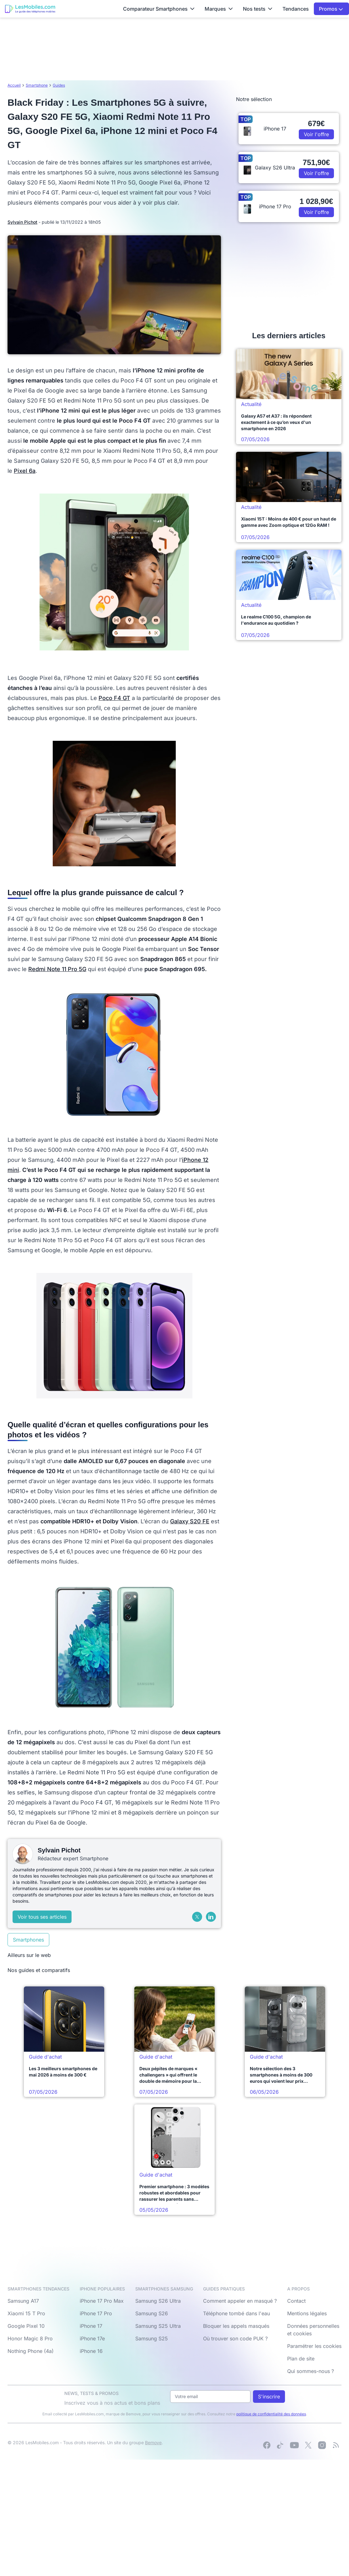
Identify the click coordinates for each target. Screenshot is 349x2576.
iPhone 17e (92, 2338)
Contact (296, 2301)
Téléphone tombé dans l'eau (236, 2313)
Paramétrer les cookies (314, 2346)
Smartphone (37, 85)
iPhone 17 (91, 2326)
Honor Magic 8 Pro (30, 2338)
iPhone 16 (91, 2351)
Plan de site (300, 2358)
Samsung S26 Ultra (158, 2301)
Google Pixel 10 (26, 2326)
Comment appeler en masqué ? (240, 2301)
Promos (331, 9)
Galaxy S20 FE (189, 1521)
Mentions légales (307, 2313)
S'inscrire (269, 2396)
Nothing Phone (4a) (31, 2351)
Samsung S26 (151, 2313)
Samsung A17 (23, 2301)
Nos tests (257, 9)
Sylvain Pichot (22, 222)
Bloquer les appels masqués (236, 2326)
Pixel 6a (24, 471)
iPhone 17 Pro (96, 2313)
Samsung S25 (151, 2338)
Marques (219, 9)
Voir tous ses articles (42, 1917)
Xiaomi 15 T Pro (26, 2313)
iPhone (191, 1160)
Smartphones (28, 1940)
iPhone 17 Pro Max (102, 2301)
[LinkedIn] (211, 1917)
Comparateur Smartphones (159, 9)
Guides (59, 85)
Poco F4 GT (114, 698)
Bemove (153, 2442)
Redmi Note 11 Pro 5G (57, 969)
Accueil (14, 85)
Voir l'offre (316, 134)
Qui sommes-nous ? (310, 2371)
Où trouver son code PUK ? (235, 2338)
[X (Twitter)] (197, 1917)
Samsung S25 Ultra (158, 2326)
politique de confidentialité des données (271, 2414)
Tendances (295, 9)
